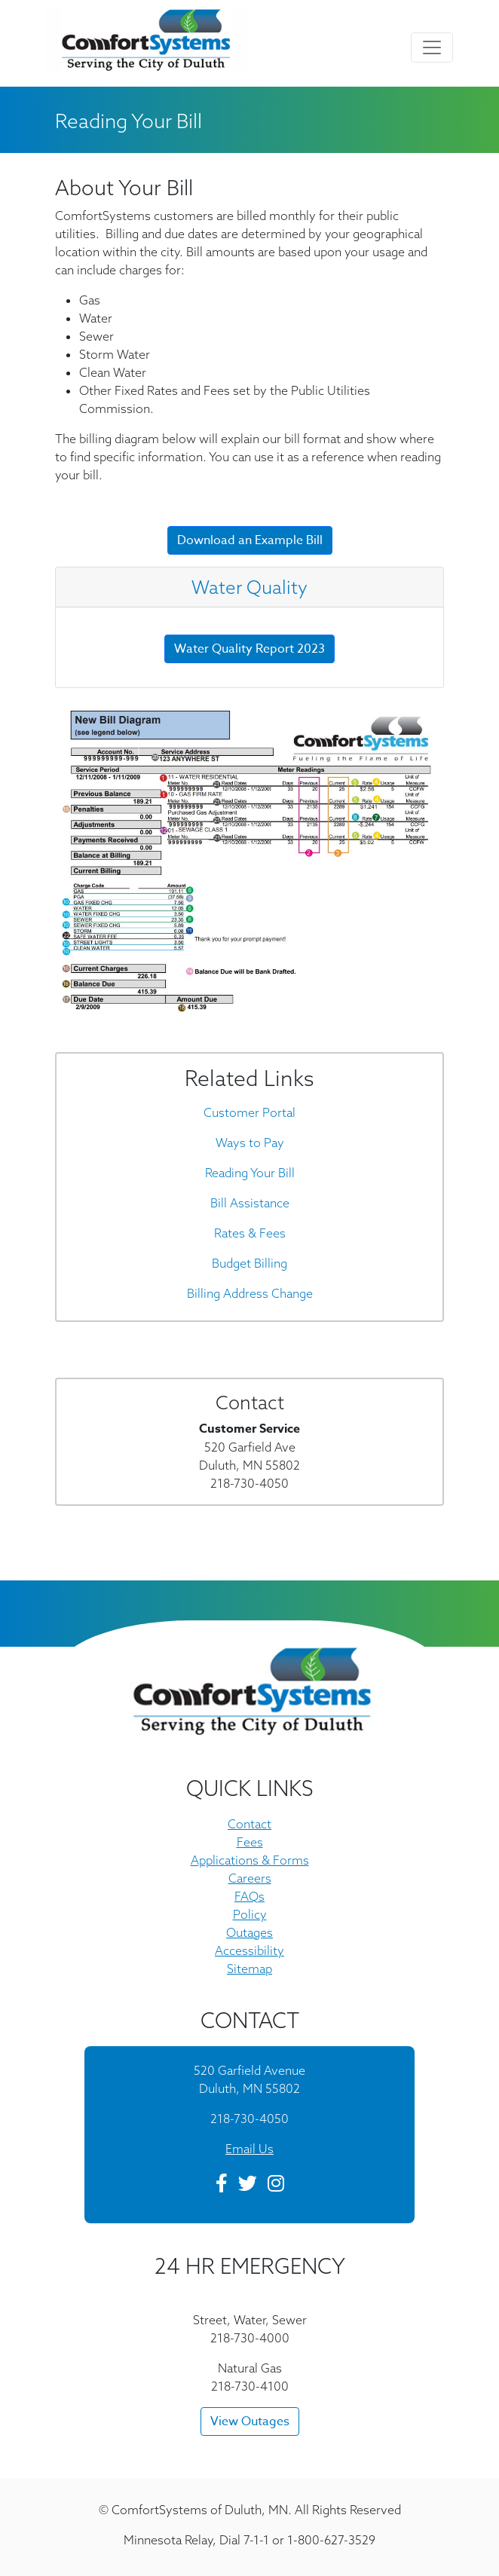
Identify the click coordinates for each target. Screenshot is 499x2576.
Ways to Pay (250, 1142)
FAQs (249, 1896)
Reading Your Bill (250, 1172)
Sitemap (249, 1968)
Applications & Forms (250, 1860)
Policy (250, 1914)
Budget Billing (249, 1263)
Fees (250, 1841)
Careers (249, 1878)
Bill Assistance (249, 1202)
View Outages (249, 2421)
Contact (249, 1823)
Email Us (249, 2148)
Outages (249, 1932)
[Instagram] (276, 2185)
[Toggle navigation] (432, 47)
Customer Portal (249, 1112)
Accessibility (249, 1950)
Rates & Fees (250, 1233)
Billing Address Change (250, 1293)
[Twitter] (247, 2185)
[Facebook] (221, 2185)
